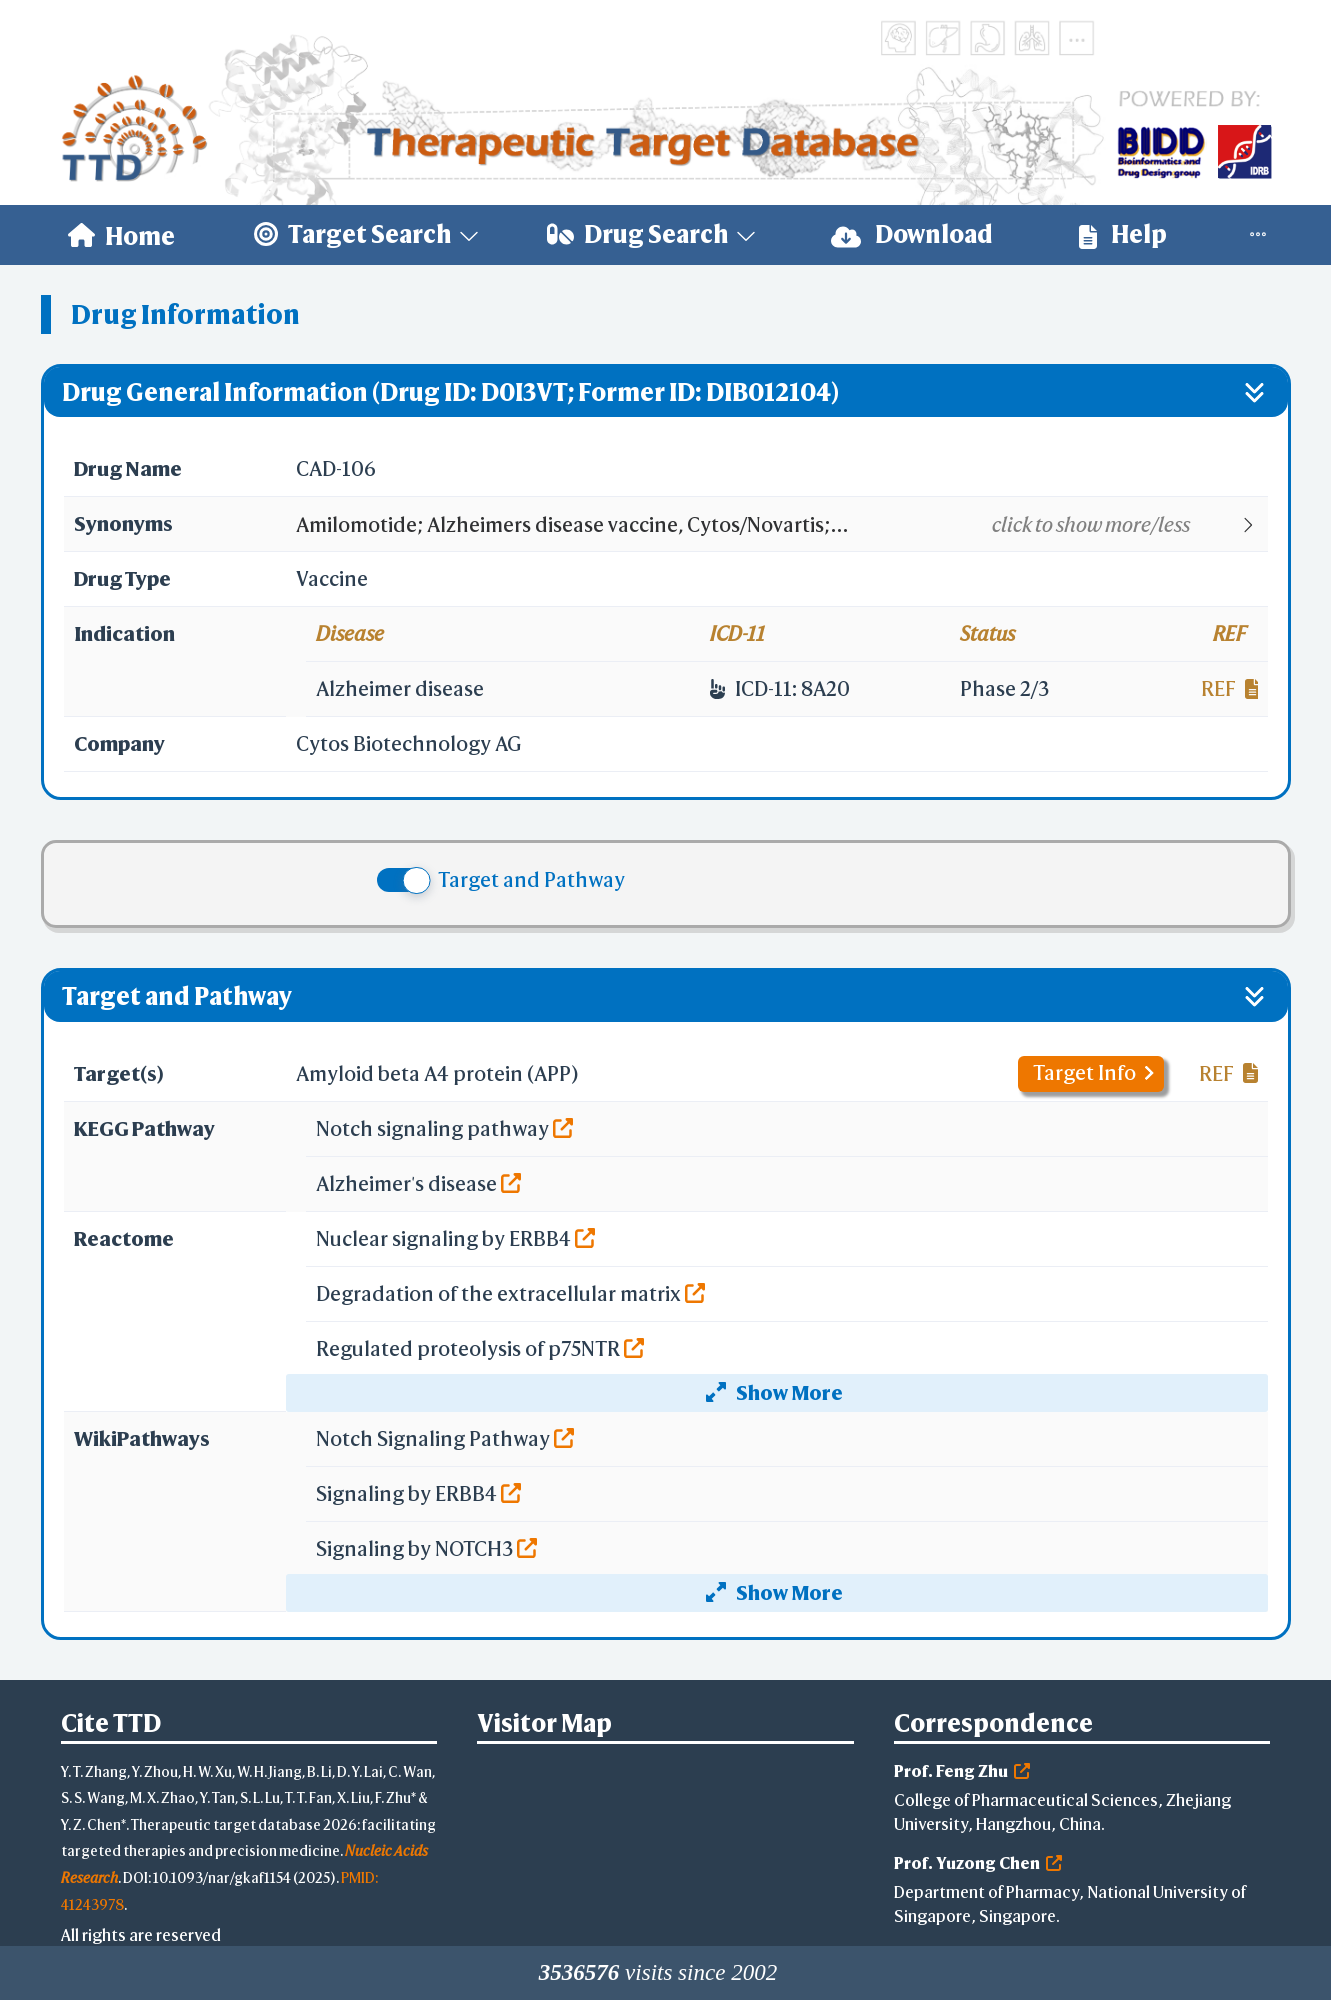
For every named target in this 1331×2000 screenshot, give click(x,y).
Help (1123, 234)
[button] (780, 525)
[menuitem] (121, 235)
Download (912, 234)
